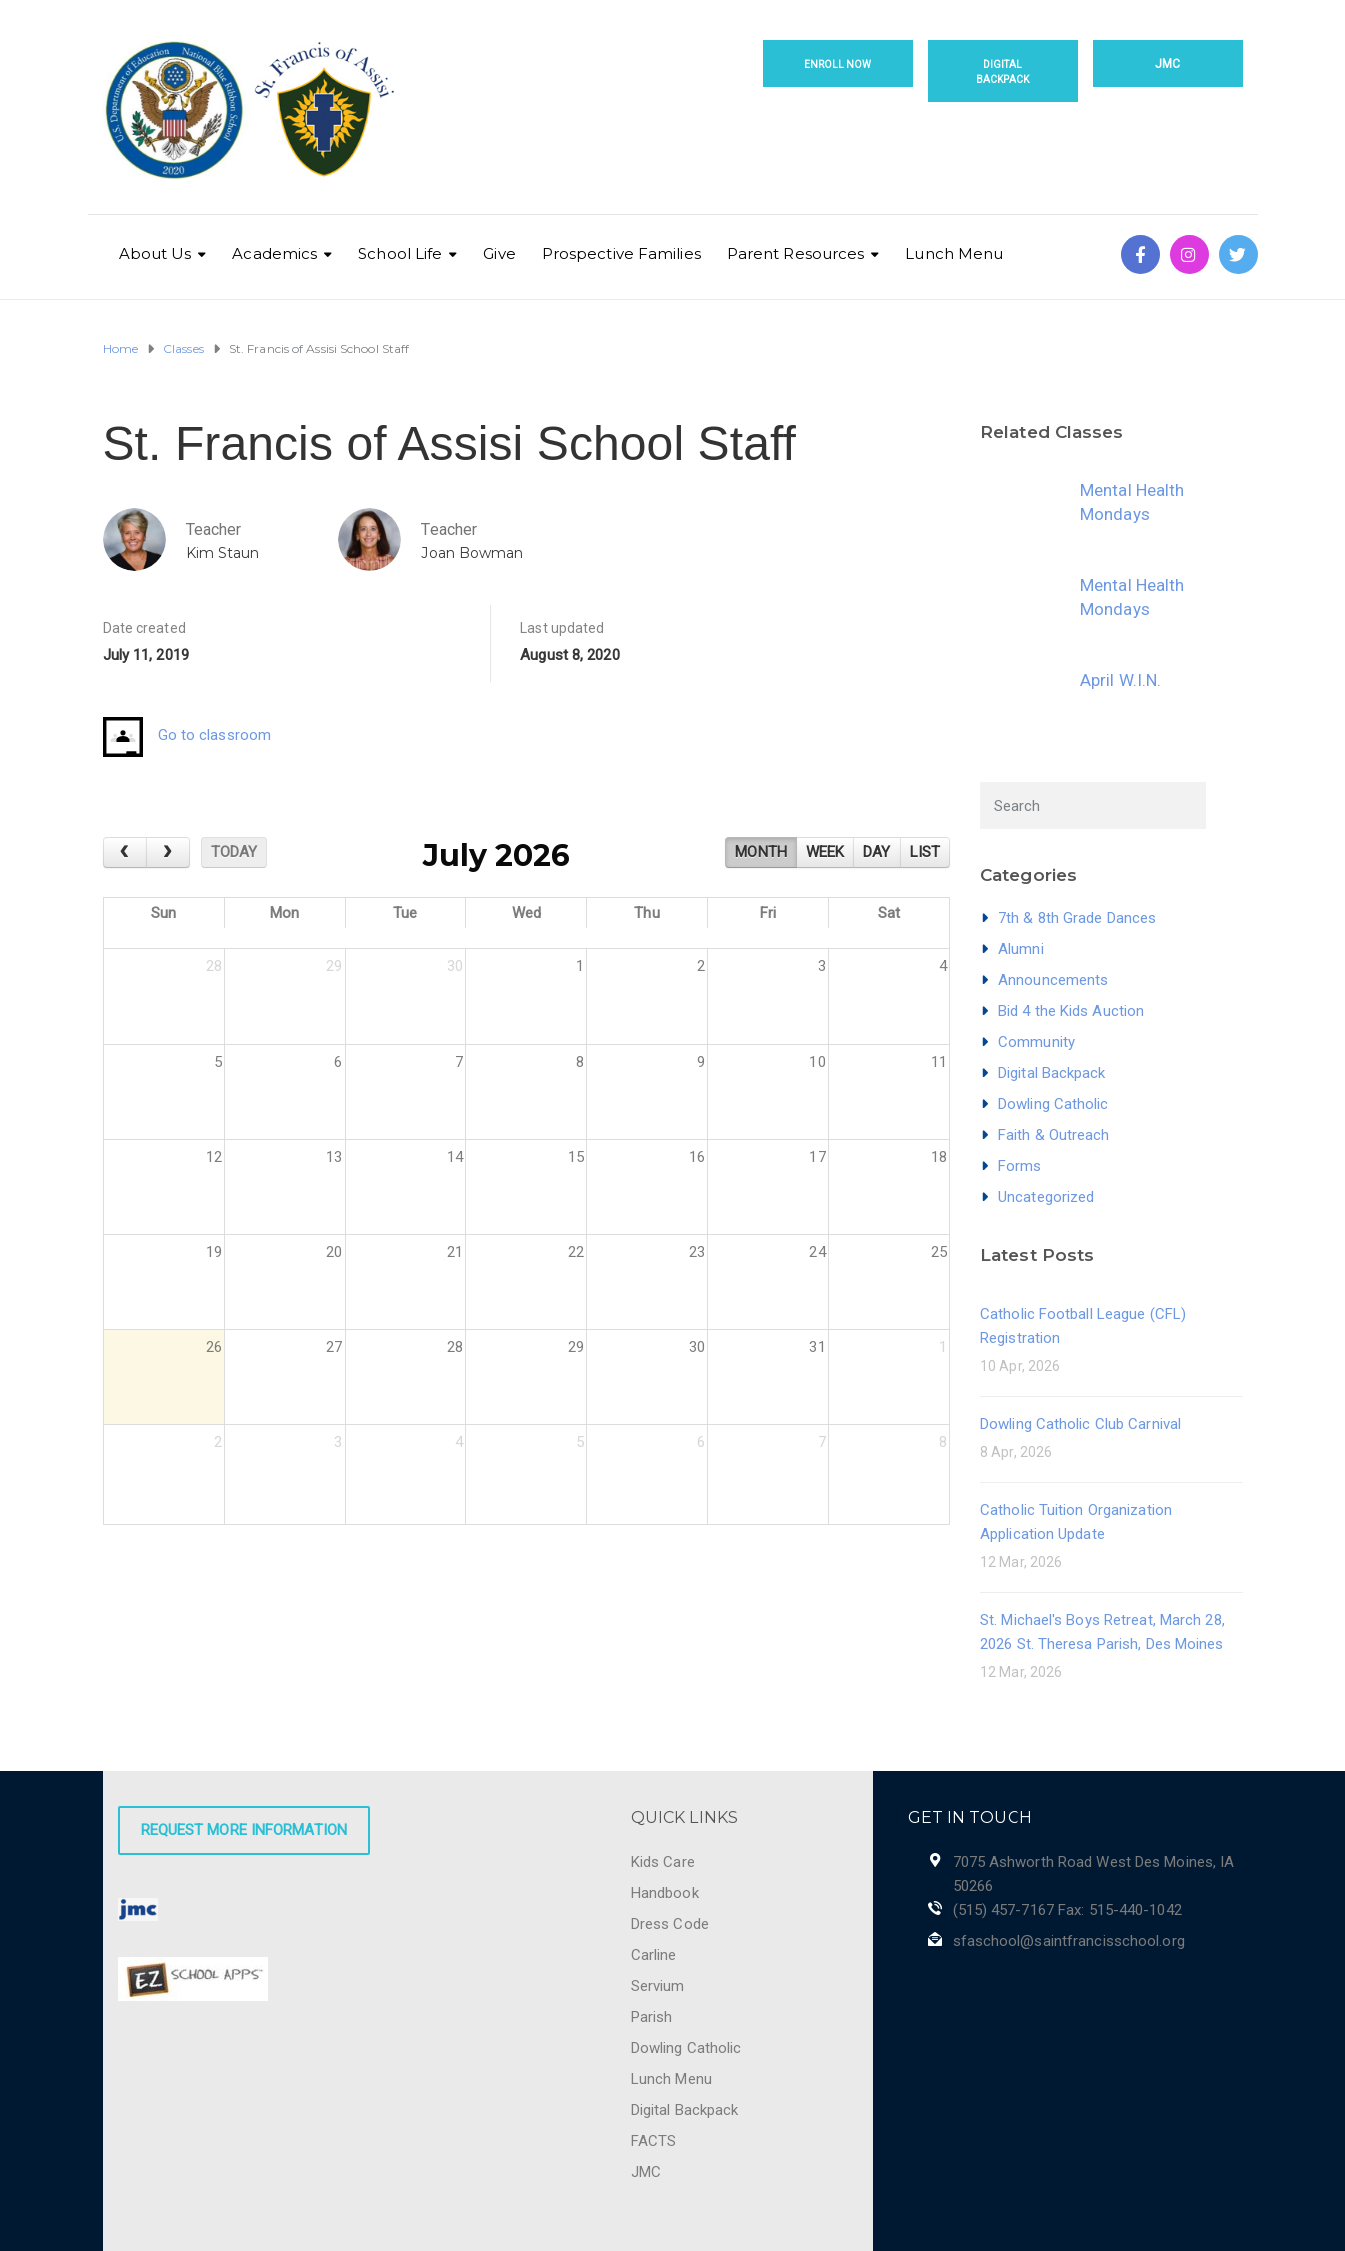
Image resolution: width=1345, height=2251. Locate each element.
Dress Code (670, 1924)
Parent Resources (796, 253)
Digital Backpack (1002, 72)
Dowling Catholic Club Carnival (1080, 1424)
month (761, 852)
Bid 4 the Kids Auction (1071, 1011)
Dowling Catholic (1053, 1104)
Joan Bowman (472, 553)
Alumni (1021, 949)
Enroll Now (838, 64)
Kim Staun (223, 553)
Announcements (1053, 980)
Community (1036, 1042)
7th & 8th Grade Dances (1077, 918)
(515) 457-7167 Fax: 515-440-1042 (1067, 1910)
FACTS (654, 2141)
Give (499, 253)
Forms (1020, 1166)
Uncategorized (1046, 1197)
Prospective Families (621, 253)
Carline (654, 1955)
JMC (1167, 64)
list (925, 852)
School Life (400, 253)
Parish (652, 2017)
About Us (155, 253)
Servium (658, 1986)
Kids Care (663, 1862)
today (234, 852)
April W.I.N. (1120, 680)
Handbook (665, 1893)
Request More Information (244, 1830)
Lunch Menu (954, 253)
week (825, 852)
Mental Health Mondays (1132, 502)
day (876, 852)
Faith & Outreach (1054, 1135)
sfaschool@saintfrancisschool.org (1069, 1941)
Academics (274, 253)
